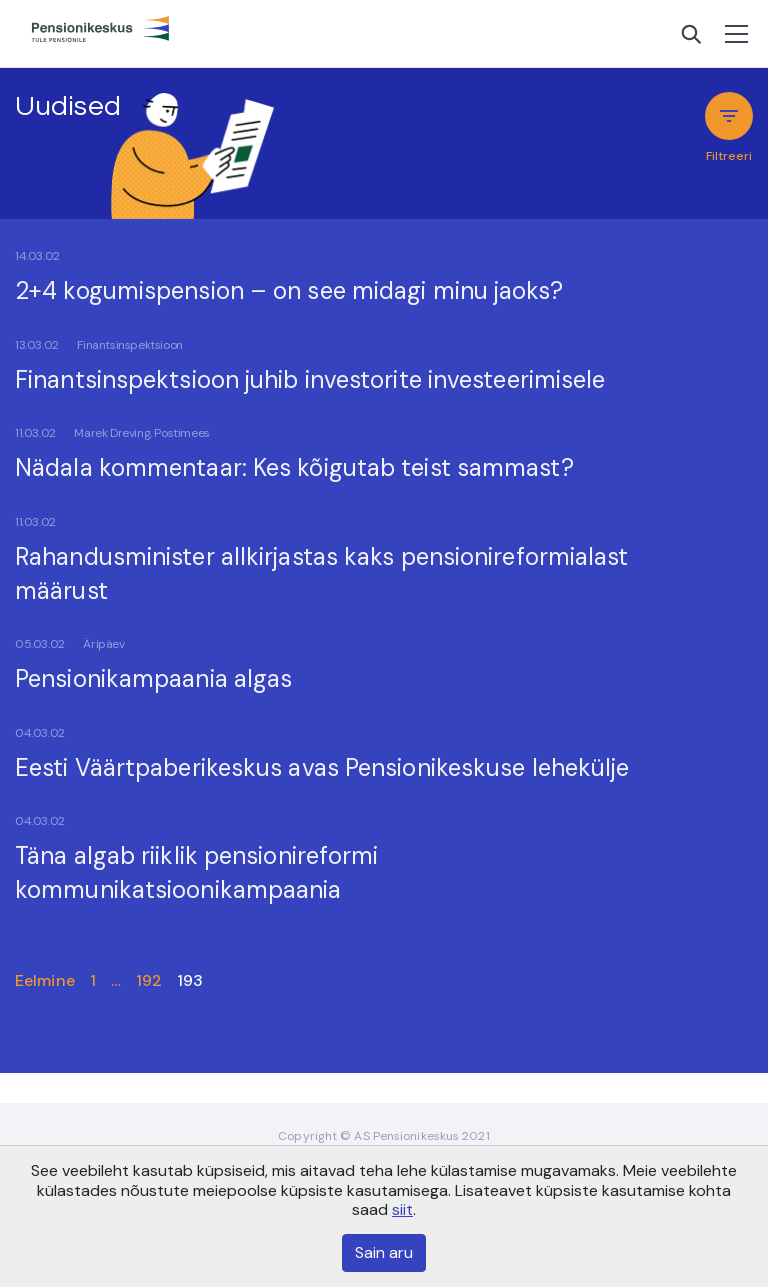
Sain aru (384, 1252)
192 (149, 980)
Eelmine (45, 980)
